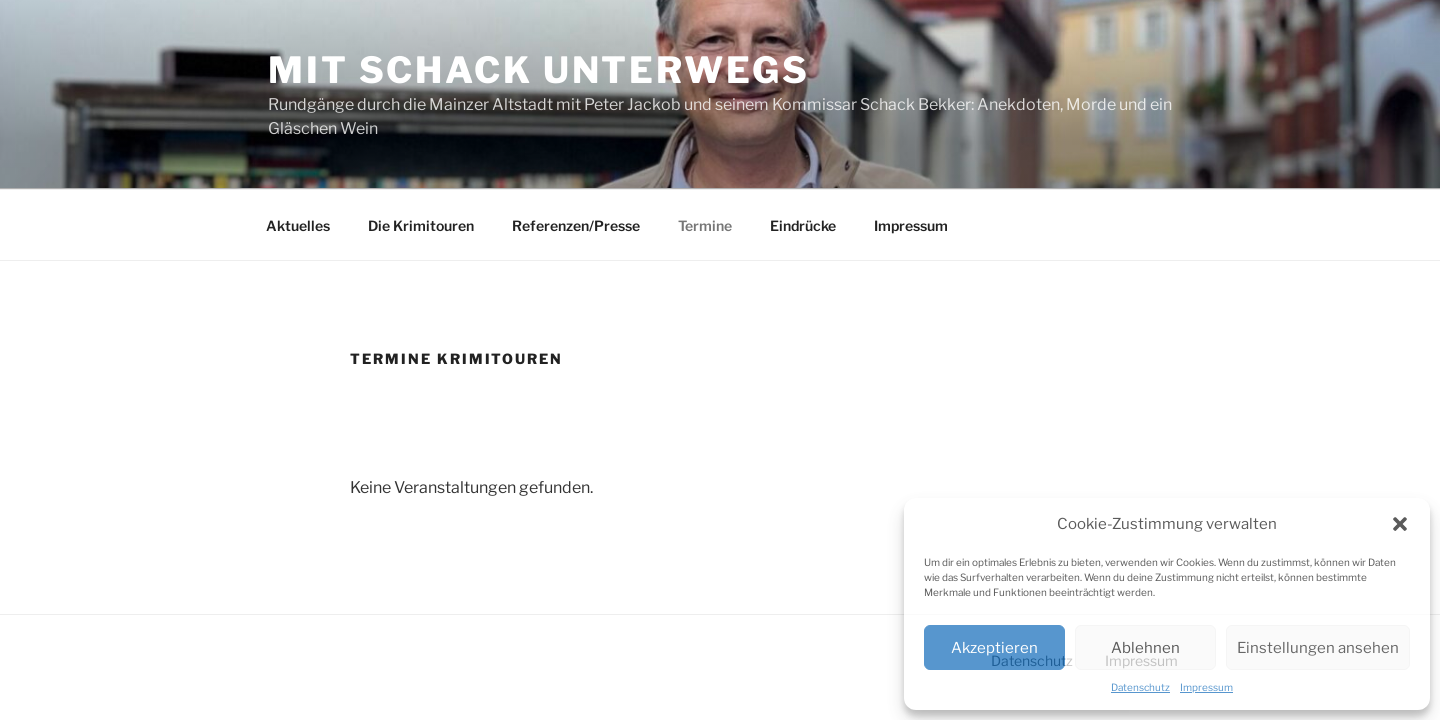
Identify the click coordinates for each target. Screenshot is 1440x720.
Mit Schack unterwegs (539, 70)
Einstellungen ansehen (1318, 648)
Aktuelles (298, 225)
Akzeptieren (994, 648)
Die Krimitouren (421, 225)
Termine (705, 225)
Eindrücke (803, 225)
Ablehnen (1145, 648)
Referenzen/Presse (576, 225)
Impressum (1206, 687)
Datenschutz (1140, 687)
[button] (1400, 524)
